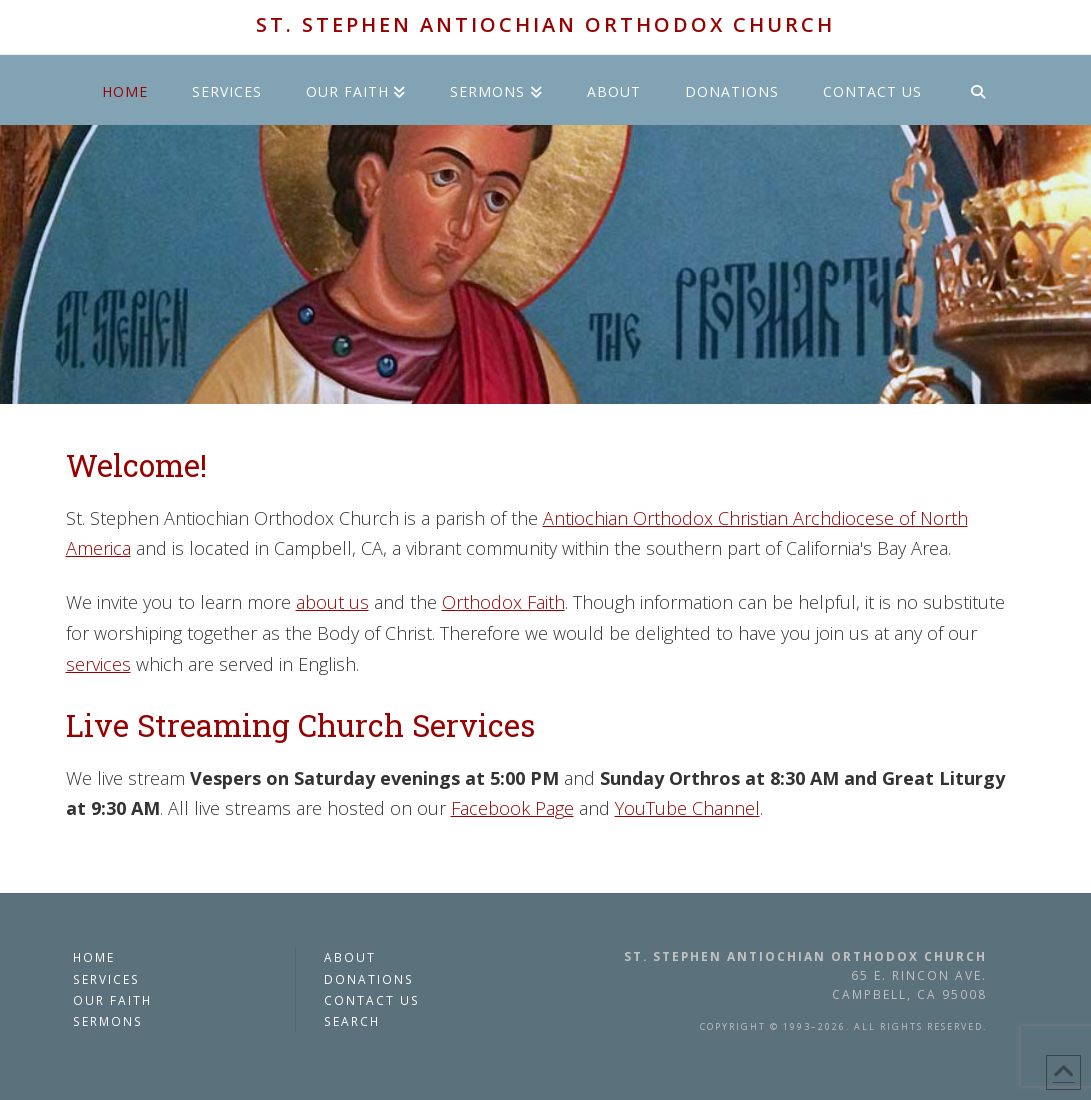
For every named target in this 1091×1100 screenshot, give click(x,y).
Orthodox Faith (503, 602)
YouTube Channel (687, 808)
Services (106, 979)
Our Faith (112, 1000)
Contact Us (372, 1000)
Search (352, 1021)
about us (332, 602)
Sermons (108, 1021)
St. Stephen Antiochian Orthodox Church (545, 25)
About (350, 957)
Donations (369, 979)
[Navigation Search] (978, 90)
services (98, 664)
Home (94, 957)
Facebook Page (512, 808)
